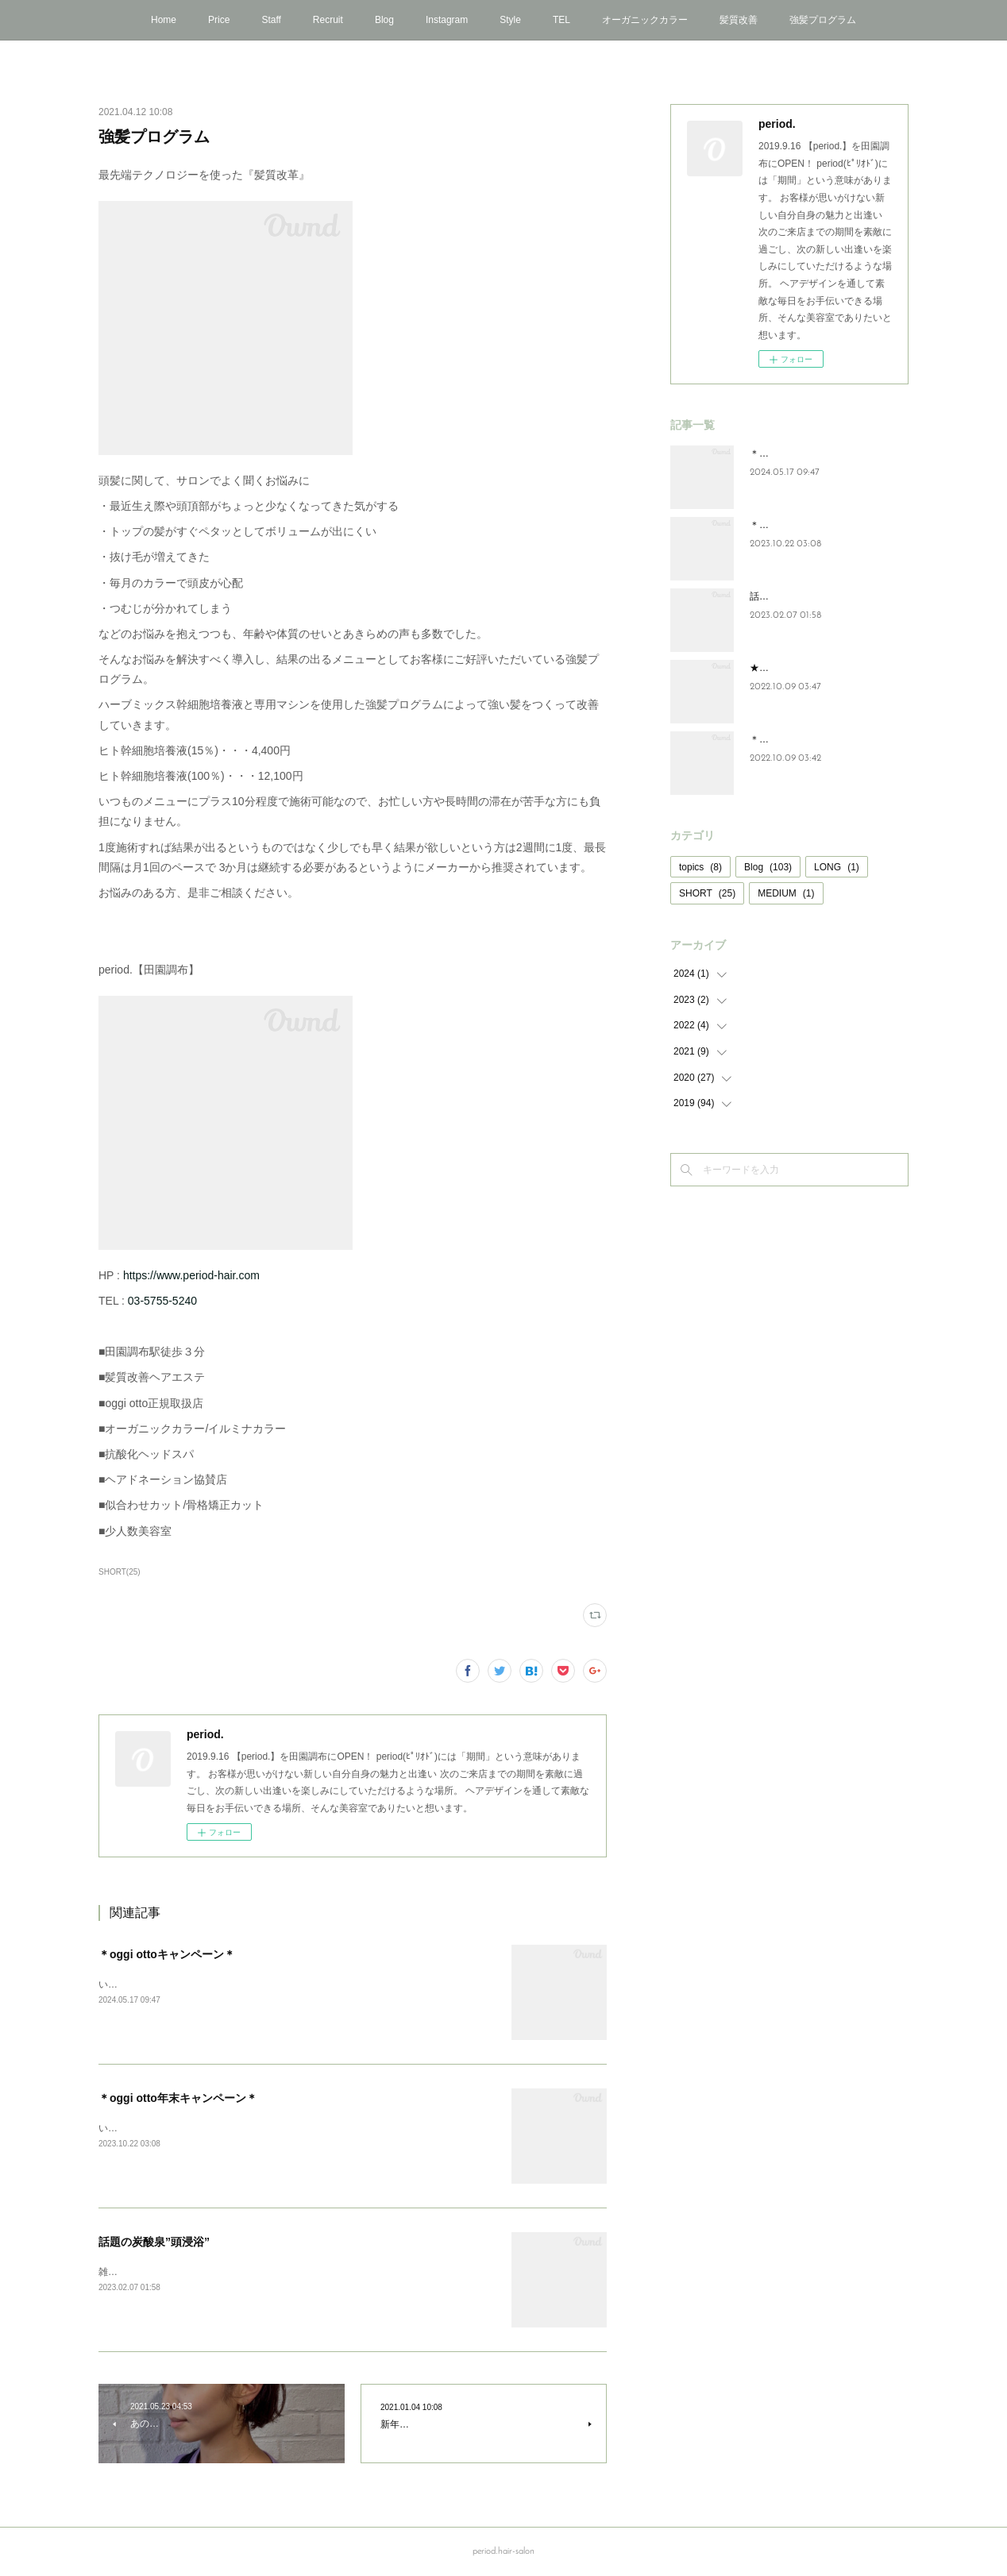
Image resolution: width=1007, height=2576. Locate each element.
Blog (384, 19)
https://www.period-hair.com (191, 1275)
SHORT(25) (119, 1572)
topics (700, 867)
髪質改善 (739, 19)
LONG (836, 867)
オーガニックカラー (645, 19)
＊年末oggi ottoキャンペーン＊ (816, 739)
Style (510, 19)
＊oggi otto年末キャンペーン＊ (177, 2098)
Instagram (447, 19)
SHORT (707, 893)
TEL (561, 19)
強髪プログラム (822, 19)
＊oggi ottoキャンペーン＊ (166, 1954)
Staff (270, 19)
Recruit (328, 19)
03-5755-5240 (162, 1300)
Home (163, 19)
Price (219, 19)
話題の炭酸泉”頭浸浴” (154, 2241)
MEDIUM (786, 893)
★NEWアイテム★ (789, 667)
